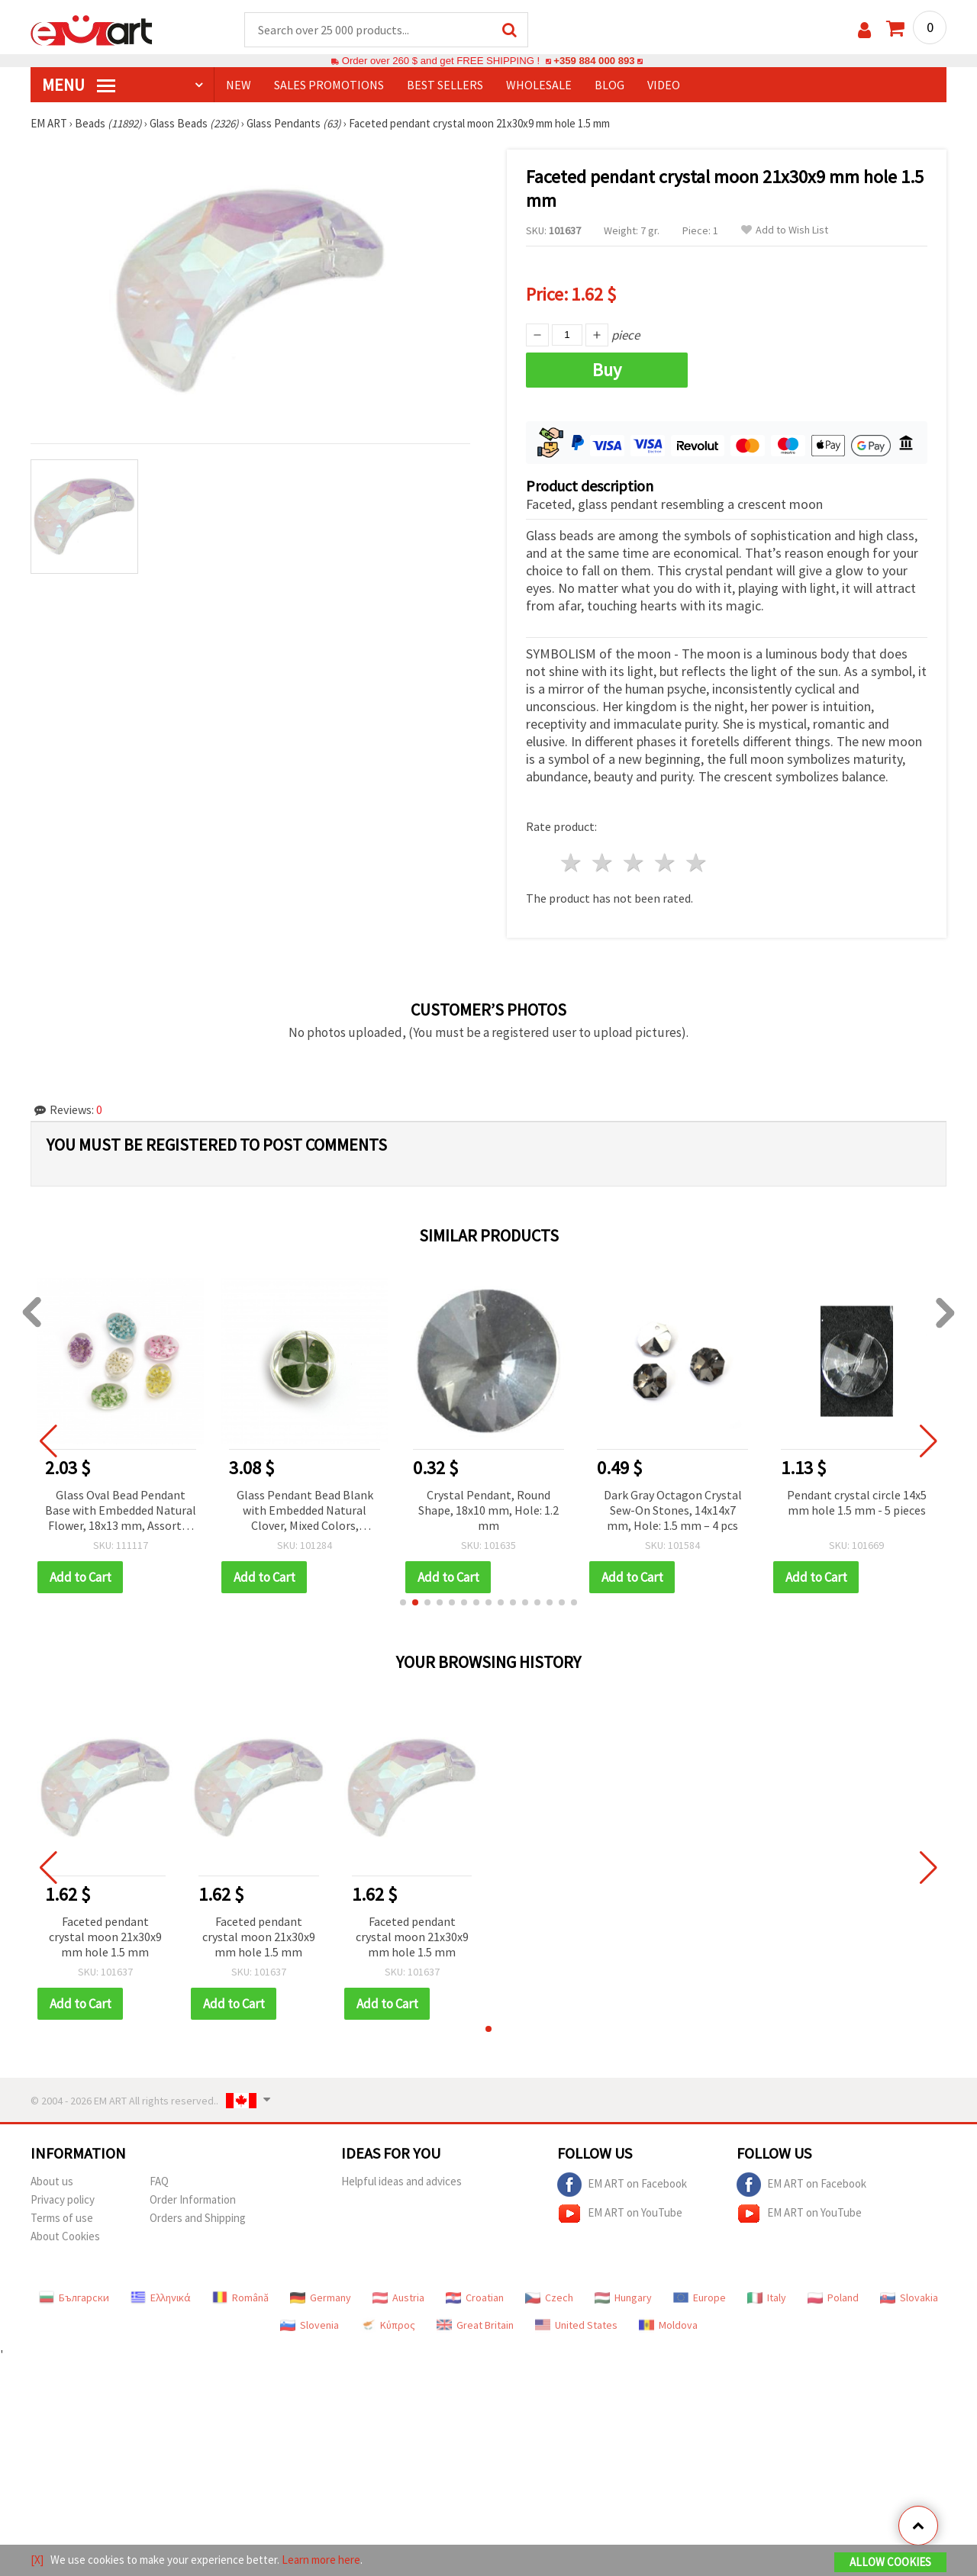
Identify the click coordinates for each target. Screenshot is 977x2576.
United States (576, 2325)
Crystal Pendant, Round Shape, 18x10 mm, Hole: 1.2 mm (488, 1510)
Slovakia (909, 2297)
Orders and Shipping (198, 2218)
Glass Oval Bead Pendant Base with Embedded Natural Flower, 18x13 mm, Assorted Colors (120, 1511)
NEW (238, 84)
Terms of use (62, 2218)
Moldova (668, 2325)
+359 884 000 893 (593, 60)
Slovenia (309, 2325)
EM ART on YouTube (619, 2213)
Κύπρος (387, 2325)
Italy (766, 2297)
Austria (398, 2297)
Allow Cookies (890, 2562)
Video (663, 84)
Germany (320, 2297)
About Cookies (65, 2236)
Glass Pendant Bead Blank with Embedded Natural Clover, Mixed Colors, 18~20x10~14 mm (305, 1511)
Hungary (623, 2297)
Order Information (193, 2199)
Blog (609, 84)
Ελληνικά (161, 2297)
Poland (833, 2297)
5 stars (696, 862)
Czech (549, 2297)
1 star (572, 862)
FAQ (159, 2181)
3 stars (634, 862)
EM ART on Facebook (622, 2184)
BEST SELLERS (445, 84)
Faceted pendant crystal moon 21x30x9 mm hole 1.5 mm (105, 1936)
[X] (37, 2559)
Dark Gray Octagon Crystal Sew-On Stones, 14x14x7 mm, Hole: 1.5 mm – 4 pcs (673, 1510)
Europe (699, 2297)
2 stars (603, 862)
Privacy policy (63, 2199)
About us (52, 2181)
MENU (78, 84)
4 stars (665, 862)
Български (74, 2297)
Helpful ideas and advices (401, 2181)
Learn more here (321, 2559)
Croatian (475, 2297)
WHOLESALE (539, 84)
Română (240, 2297)
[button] (403, 1602)
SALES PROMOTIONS (329, 84)
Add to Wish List (784, 230)
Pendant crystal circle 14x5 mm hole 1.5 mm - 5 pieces (857, 1502)
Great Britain (475, 2325)
